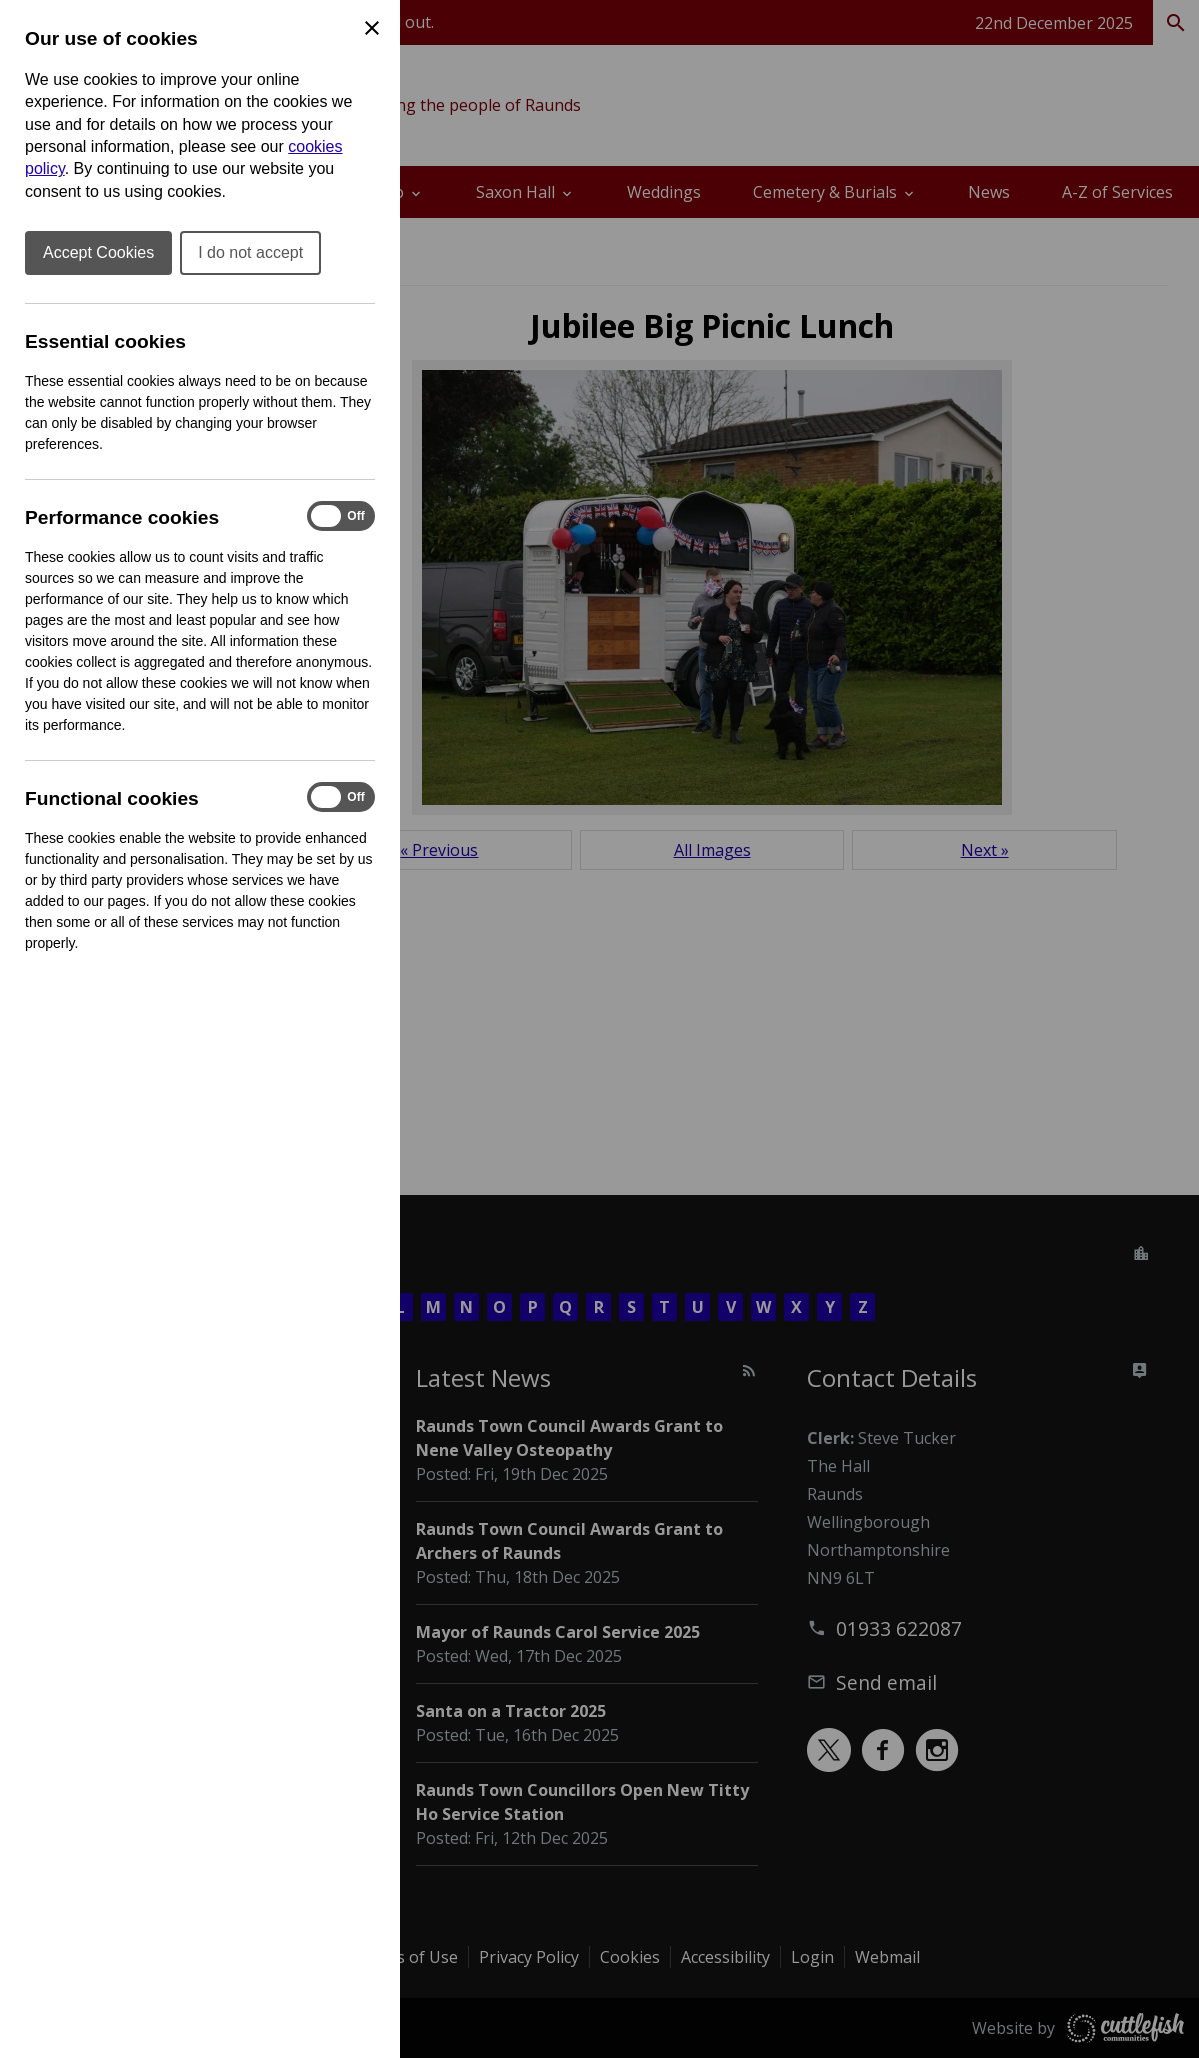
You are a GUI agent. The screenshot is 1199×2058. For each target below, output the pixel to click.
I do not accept (250, 252)
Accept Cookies (98, 252)
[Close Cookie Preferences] (372, 28)
